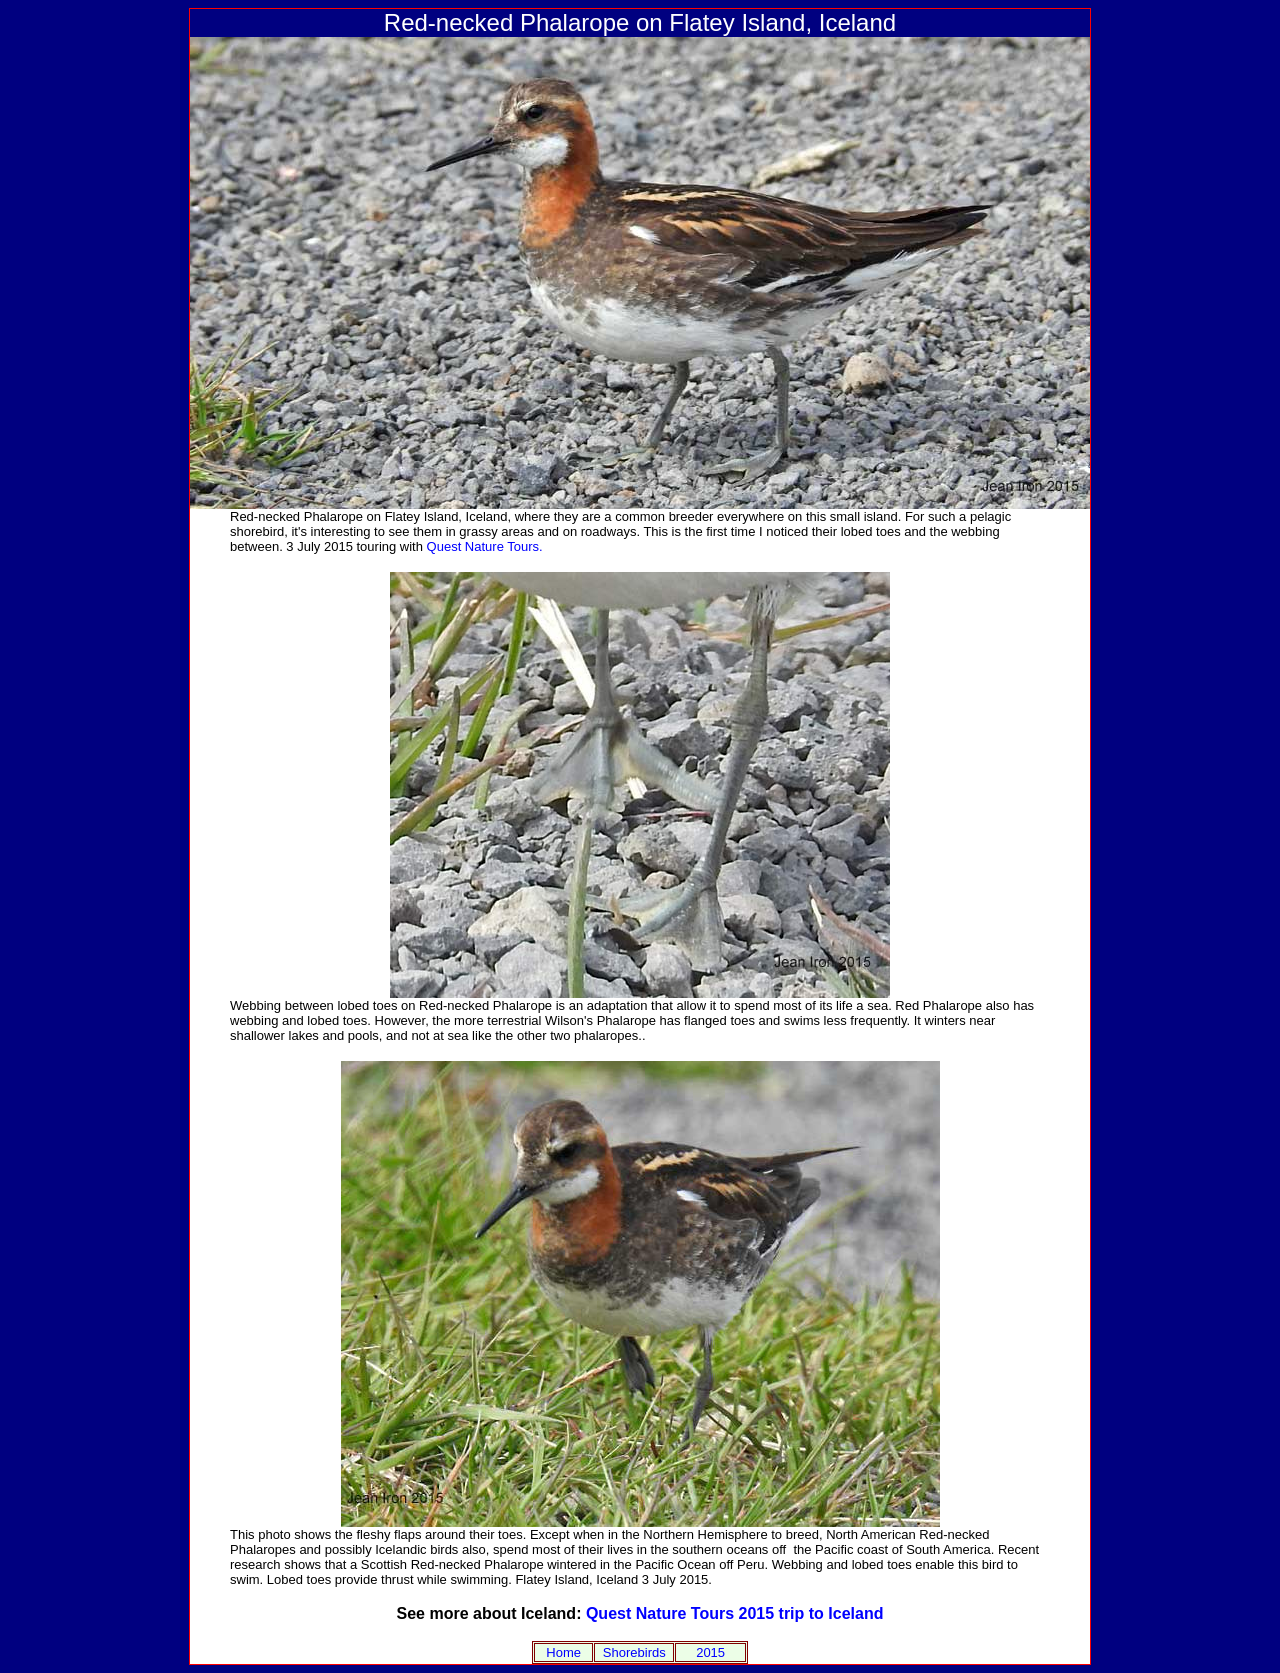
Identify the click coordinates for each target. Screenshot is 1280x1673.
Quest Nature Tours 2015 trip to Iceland (735, 1613)
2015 (710, 1652)
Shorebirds (634, 1652)
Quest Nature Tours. (485, 546)
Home (563, 1652)
